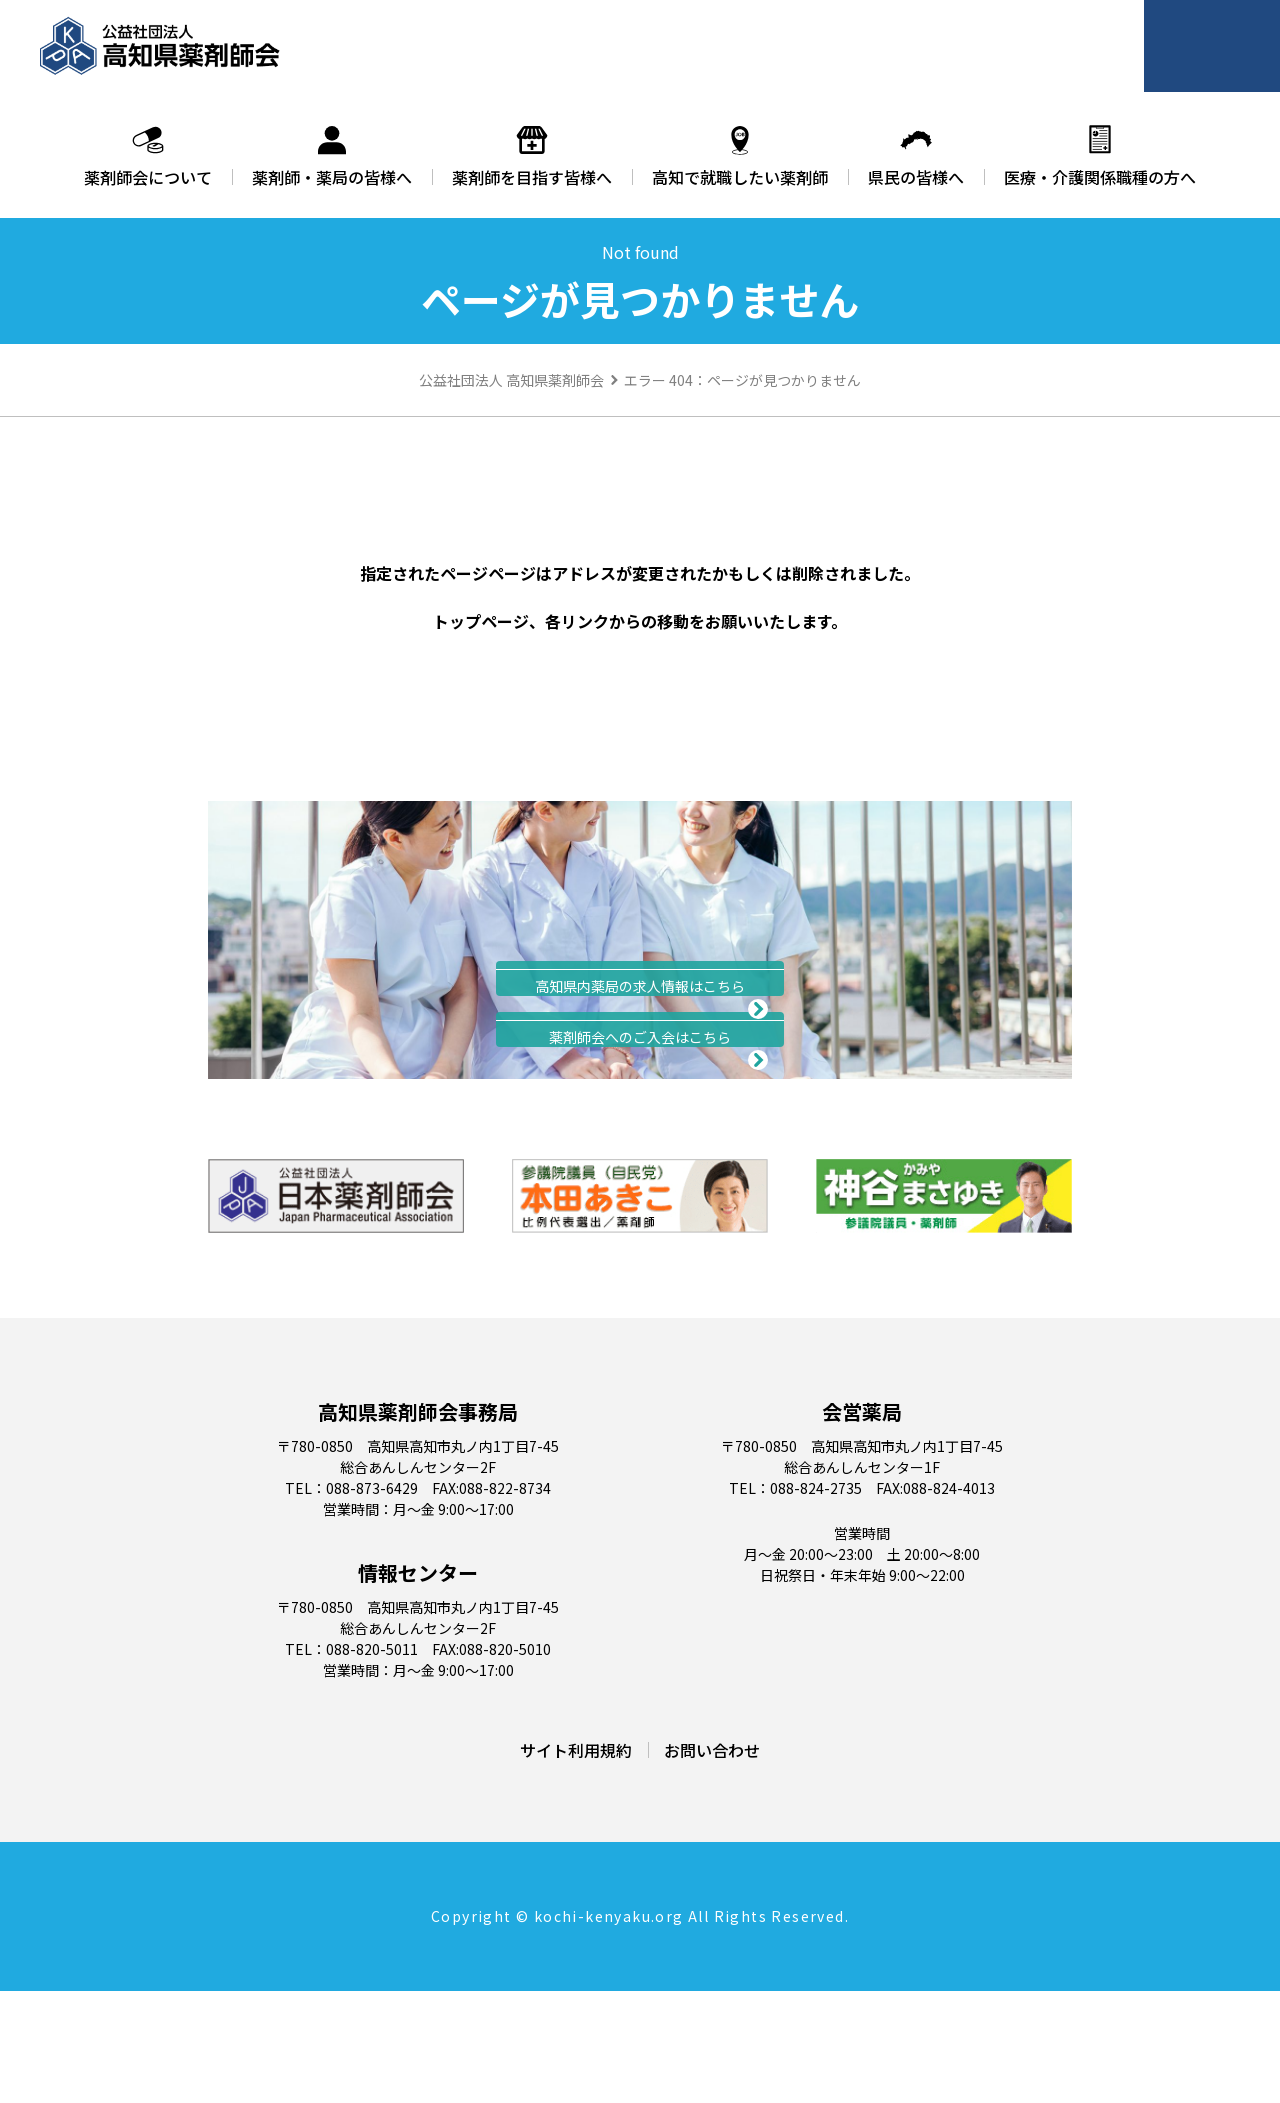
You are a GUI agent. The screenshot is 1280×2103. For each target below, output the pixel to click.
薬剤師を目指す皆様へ (532, 156)
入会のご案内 (640, 1112)
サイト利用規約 (576, 1862)
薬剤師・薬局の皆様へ (332, 156)
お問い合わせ (712, 1862)
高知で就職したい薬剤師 (740, 156)
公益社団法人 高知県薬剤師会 (511, 380)
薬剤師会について (148, 156)
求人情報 (640, 1005)
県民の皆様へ (916, 156)
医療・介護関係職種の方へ (1100, 156)
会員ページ (1216, 46)
